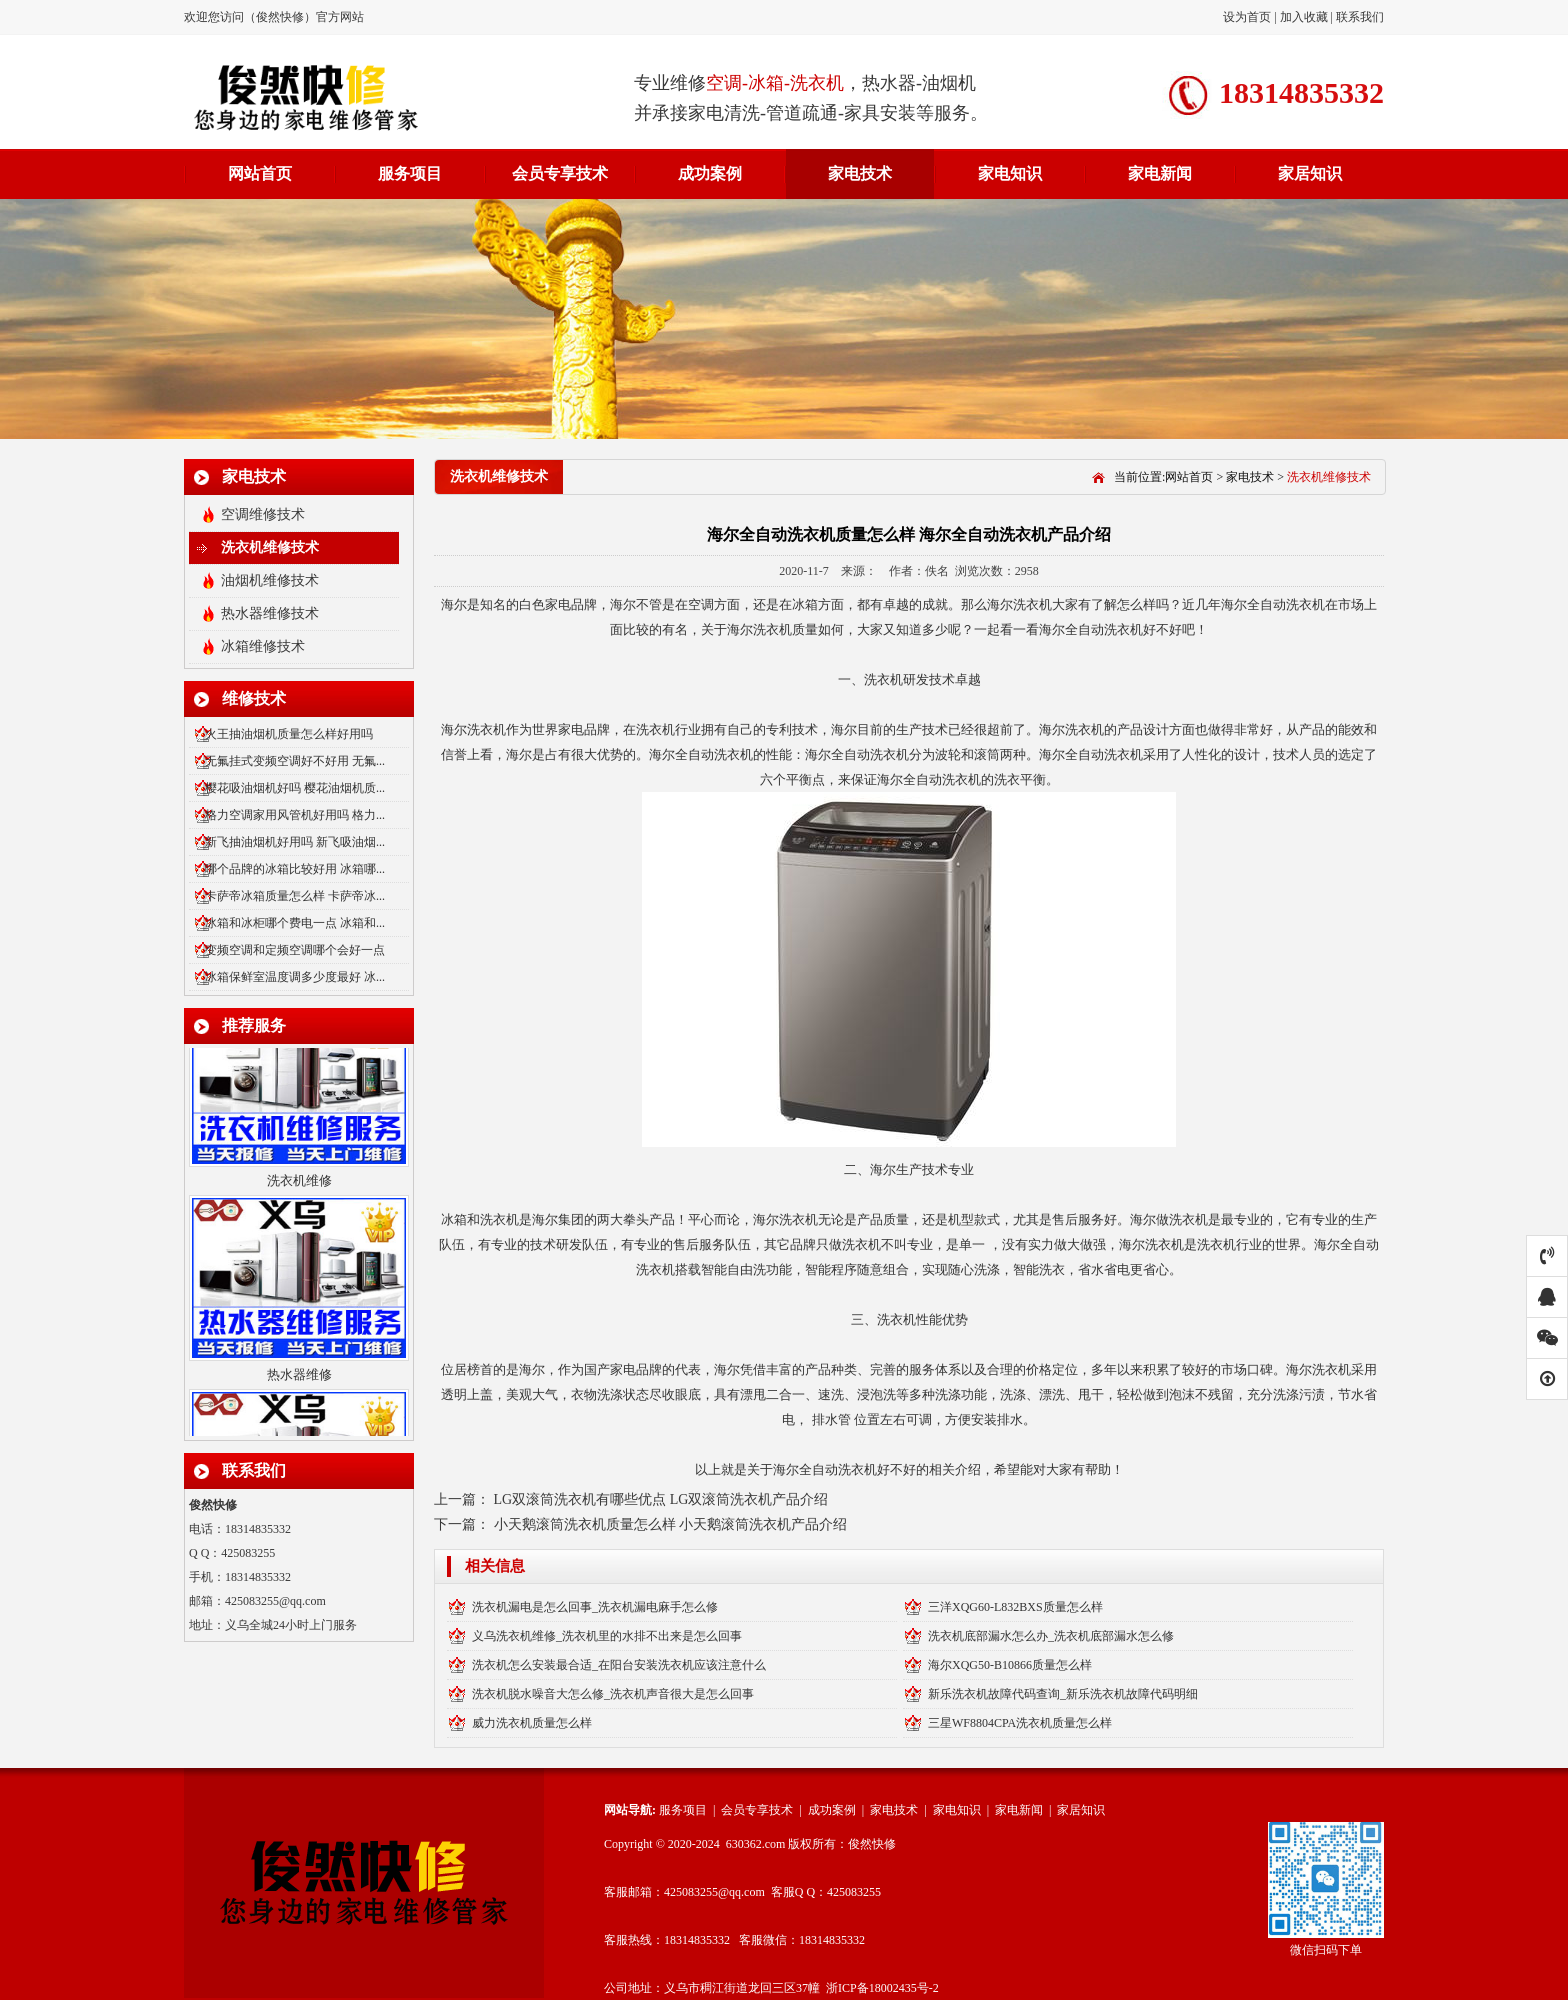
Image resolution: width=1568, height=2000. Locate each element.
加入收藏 (1304, 17)
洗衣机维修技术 (270, 547)
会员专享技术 (560, 173)
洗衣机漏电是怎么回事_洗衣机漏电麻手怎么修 (595, 1607)
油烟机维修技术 (270, 580)
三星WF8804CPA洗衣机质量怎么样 (1020, 1723)
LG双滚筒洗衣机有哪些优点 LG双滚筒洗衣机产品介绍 (661, 1499)
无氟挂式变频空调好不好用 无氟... (295, 761)
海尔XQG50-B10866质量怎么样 (1010, 1665)
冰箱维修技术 (263, 646)
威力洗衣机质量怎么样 (532, 1723)
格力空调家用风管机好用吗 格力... (295, 815)
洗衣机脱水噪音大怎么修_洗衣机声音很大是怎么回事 (613, 1694)
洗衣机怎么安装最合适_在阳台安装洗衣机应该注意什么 (619, 1665)
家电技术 (860, 173)
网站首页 (260, 173)
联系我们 (1360, 17)
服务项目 (410, 173)
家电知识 (1010, 173)
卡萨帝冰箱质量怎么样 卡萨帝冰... (295, 896)
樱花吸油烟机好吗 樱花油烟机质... (295, 788)
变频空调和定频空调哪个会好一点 (295, 950)
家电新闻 (1160, 173)
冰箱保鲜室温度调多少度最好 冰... (295, 977)
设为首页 (1248, 17)
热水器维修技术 (270, 613)
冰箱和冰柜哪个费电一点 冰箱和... (295, 923)
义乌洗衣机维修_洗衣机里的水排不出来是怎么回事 (607, 1636)
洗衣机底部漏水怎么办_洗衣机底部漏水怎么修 (1051, 1636)
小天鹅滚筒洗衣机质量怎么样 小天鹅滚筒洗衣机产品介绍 (671, 1524)
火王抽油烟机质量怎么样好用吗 (289, 734)
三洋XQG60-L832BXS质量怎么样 (1015, 1607)
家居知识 (1310, 173)
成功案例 (710, 173)
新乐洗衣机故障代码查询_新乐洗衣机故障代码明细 (1063, 1694)
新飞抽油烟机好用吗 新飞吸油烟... (295, 842)
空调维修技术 (263, 514)
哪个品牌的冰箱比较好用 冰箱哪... (295, 869)
